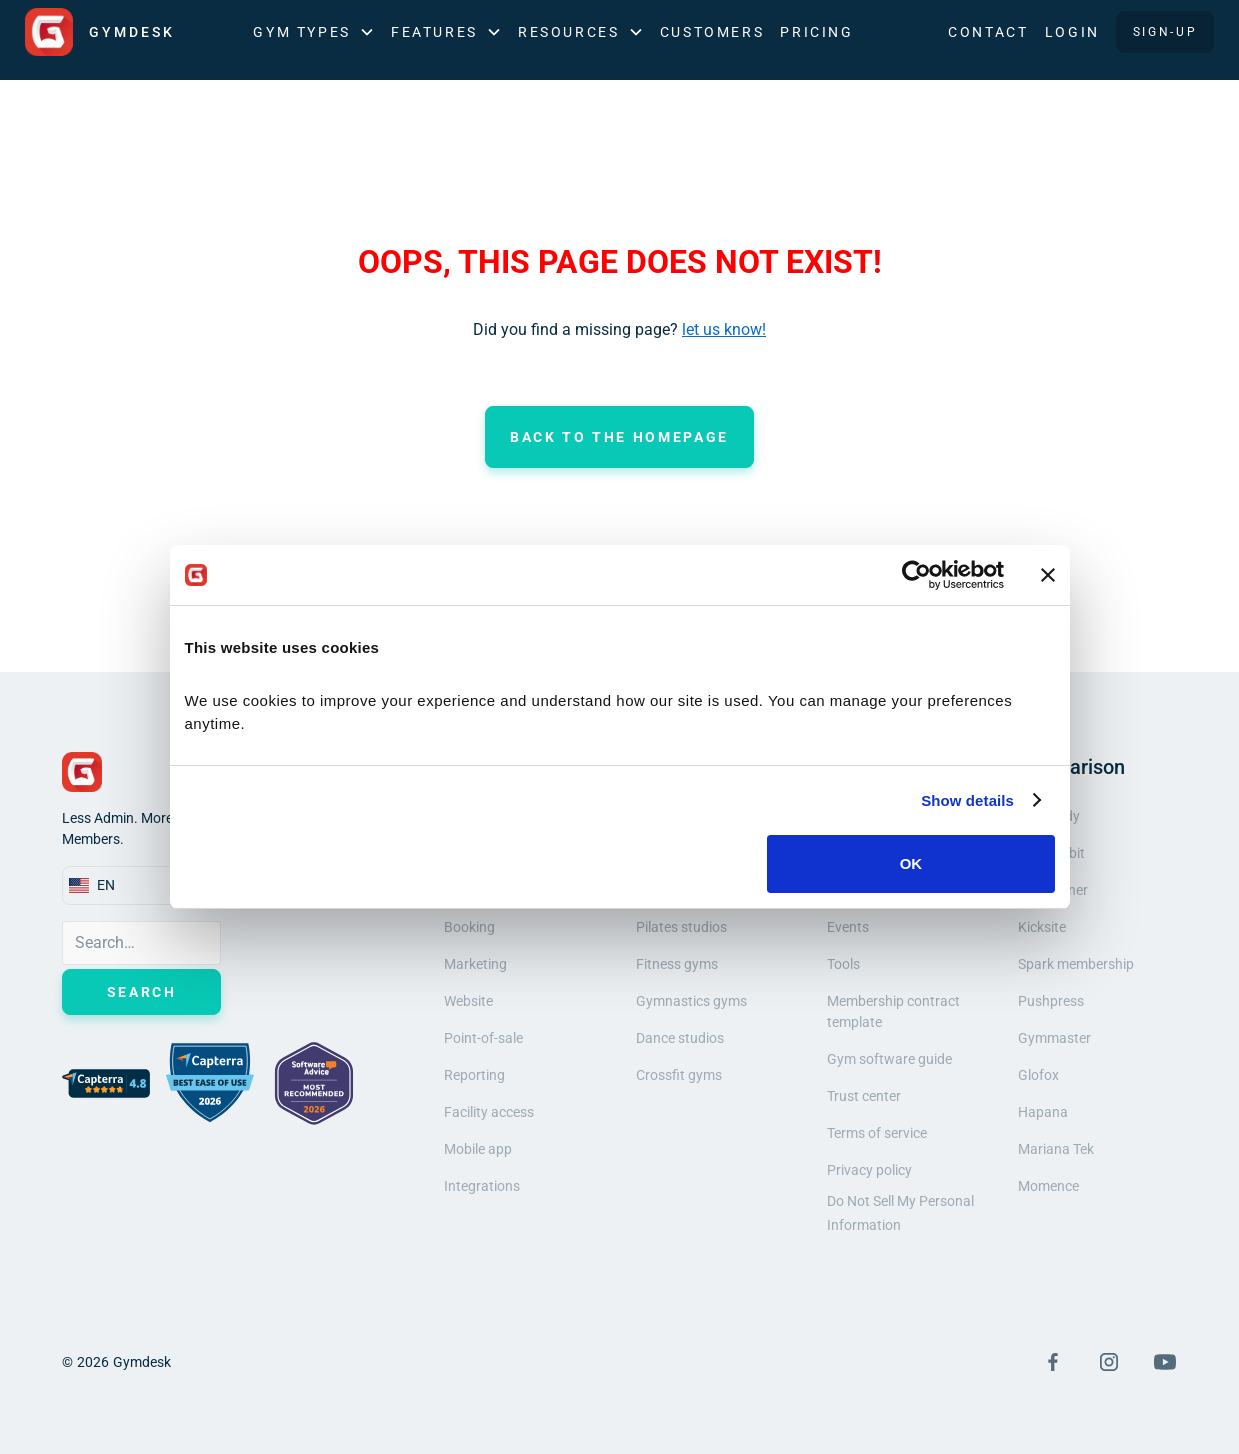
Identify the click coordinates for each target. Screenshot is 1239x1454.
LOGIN (1072, 32)
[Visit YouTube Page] (1165, 1362)
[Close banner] (1048, 575)
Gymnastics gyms (691, 1001)
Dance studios (680, 1038)
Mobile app (478, 1149)
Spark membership (1076, 964)
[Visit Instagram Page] (1109, 1362)
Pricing (816, 32)
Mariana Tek (1056, 1149)
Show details (967, 800)
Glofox (1038, 1075)
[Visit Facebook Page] (1053, 1362)
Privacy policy (869, 1170)
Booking (469, 927)
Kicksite (1042, 927)
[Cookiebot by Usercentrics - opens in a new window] (916, 575)
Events (848, 927)
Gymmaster (1054, 1038)
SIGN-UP (1165, 32)
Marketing (475, 964)
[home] (100, 32)
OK (911, 863)
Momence (1048, 1186)
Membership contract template (893, 1011)
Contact (988, 32)
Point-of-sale (483, 1038)
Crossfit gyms (679, 1075)
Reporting (474, 1075)
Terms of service (877, 1133)
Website (468, 1001)
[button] (314, 32)
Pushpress (1051, 1001)
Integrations (482, 1186)
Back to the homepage (619, 437)
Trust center (864, 1096)
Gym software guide (889, 1059)
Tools (843, 964)
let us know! (724, 329)
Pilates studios (681, 927)
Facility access (489, 1112)
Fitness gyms (677, 964)
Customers (712, 32)
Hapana (1043, 1112)
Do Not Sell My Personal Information (900, 1213)
